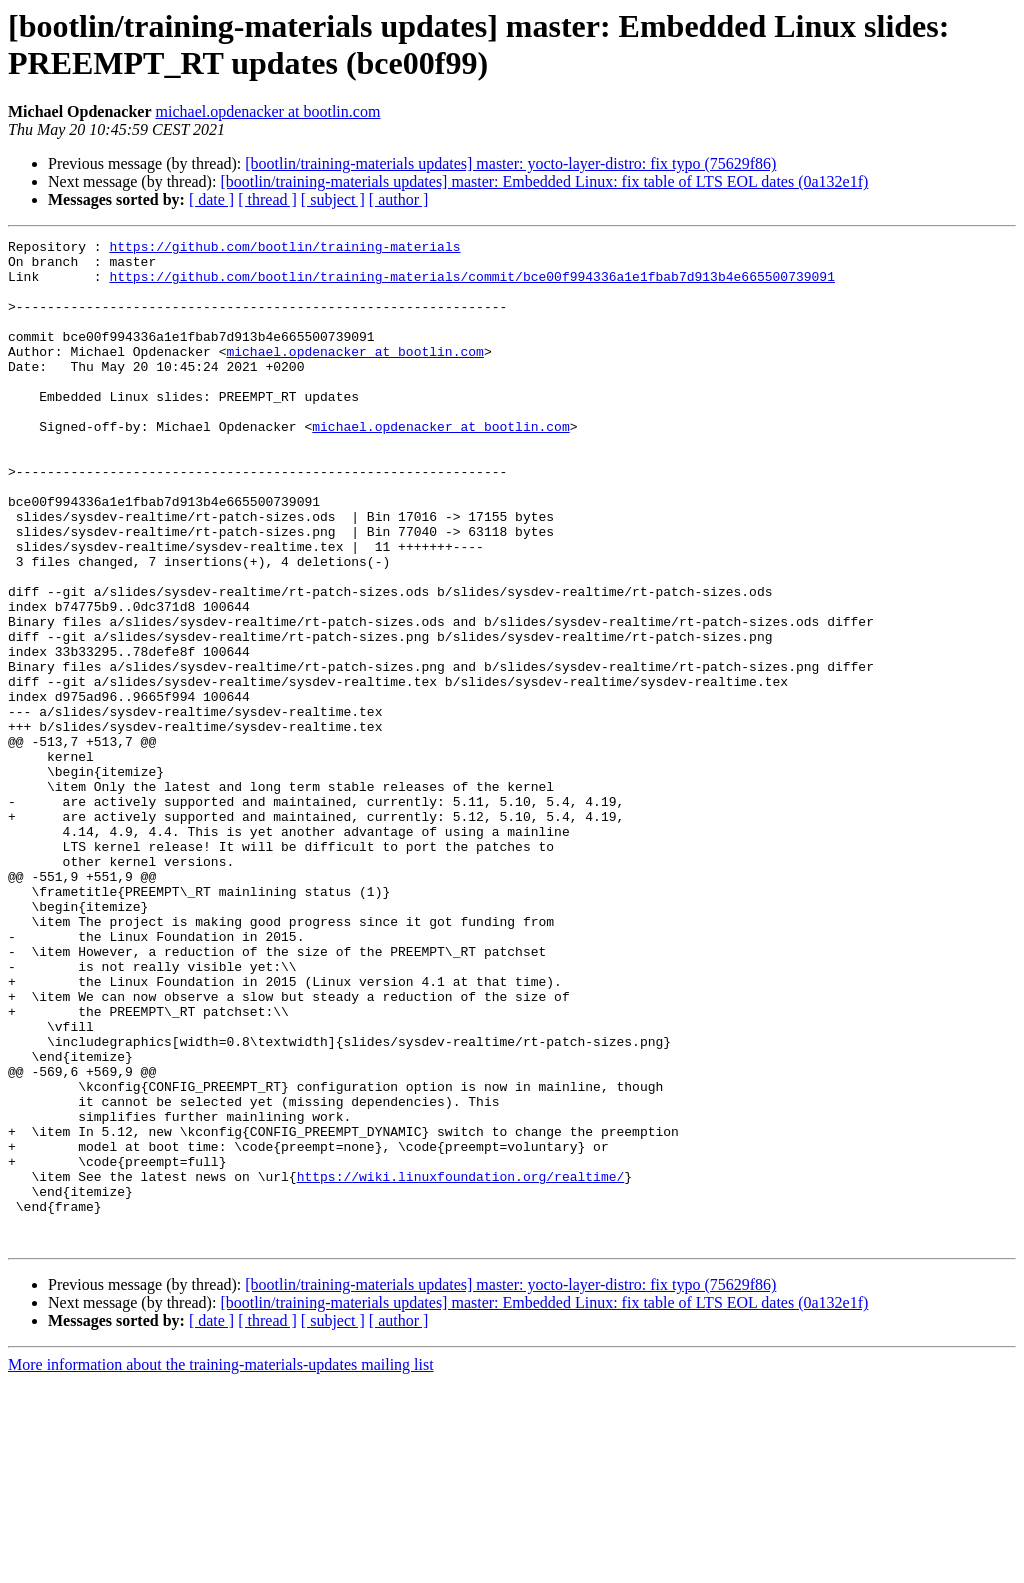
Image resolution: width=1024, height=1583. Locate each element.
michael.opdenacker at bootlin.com (268, 111)
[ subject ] (333, 199)
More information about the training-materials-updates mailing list (221, 1565)
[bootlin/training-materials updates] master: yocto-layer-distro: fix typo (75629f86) (510, 163)
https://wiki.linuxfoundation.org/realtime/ (461, 1365)
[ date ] (211, 199)
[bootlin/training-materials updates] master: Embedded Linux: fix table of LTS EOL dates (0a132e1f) (544, 181)
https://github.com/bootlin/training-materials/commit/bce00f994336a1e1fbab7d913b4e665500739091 (471, 285)
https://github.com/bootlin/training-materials (284, 249)
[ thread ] (267, 199)
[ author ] (399, 199)
